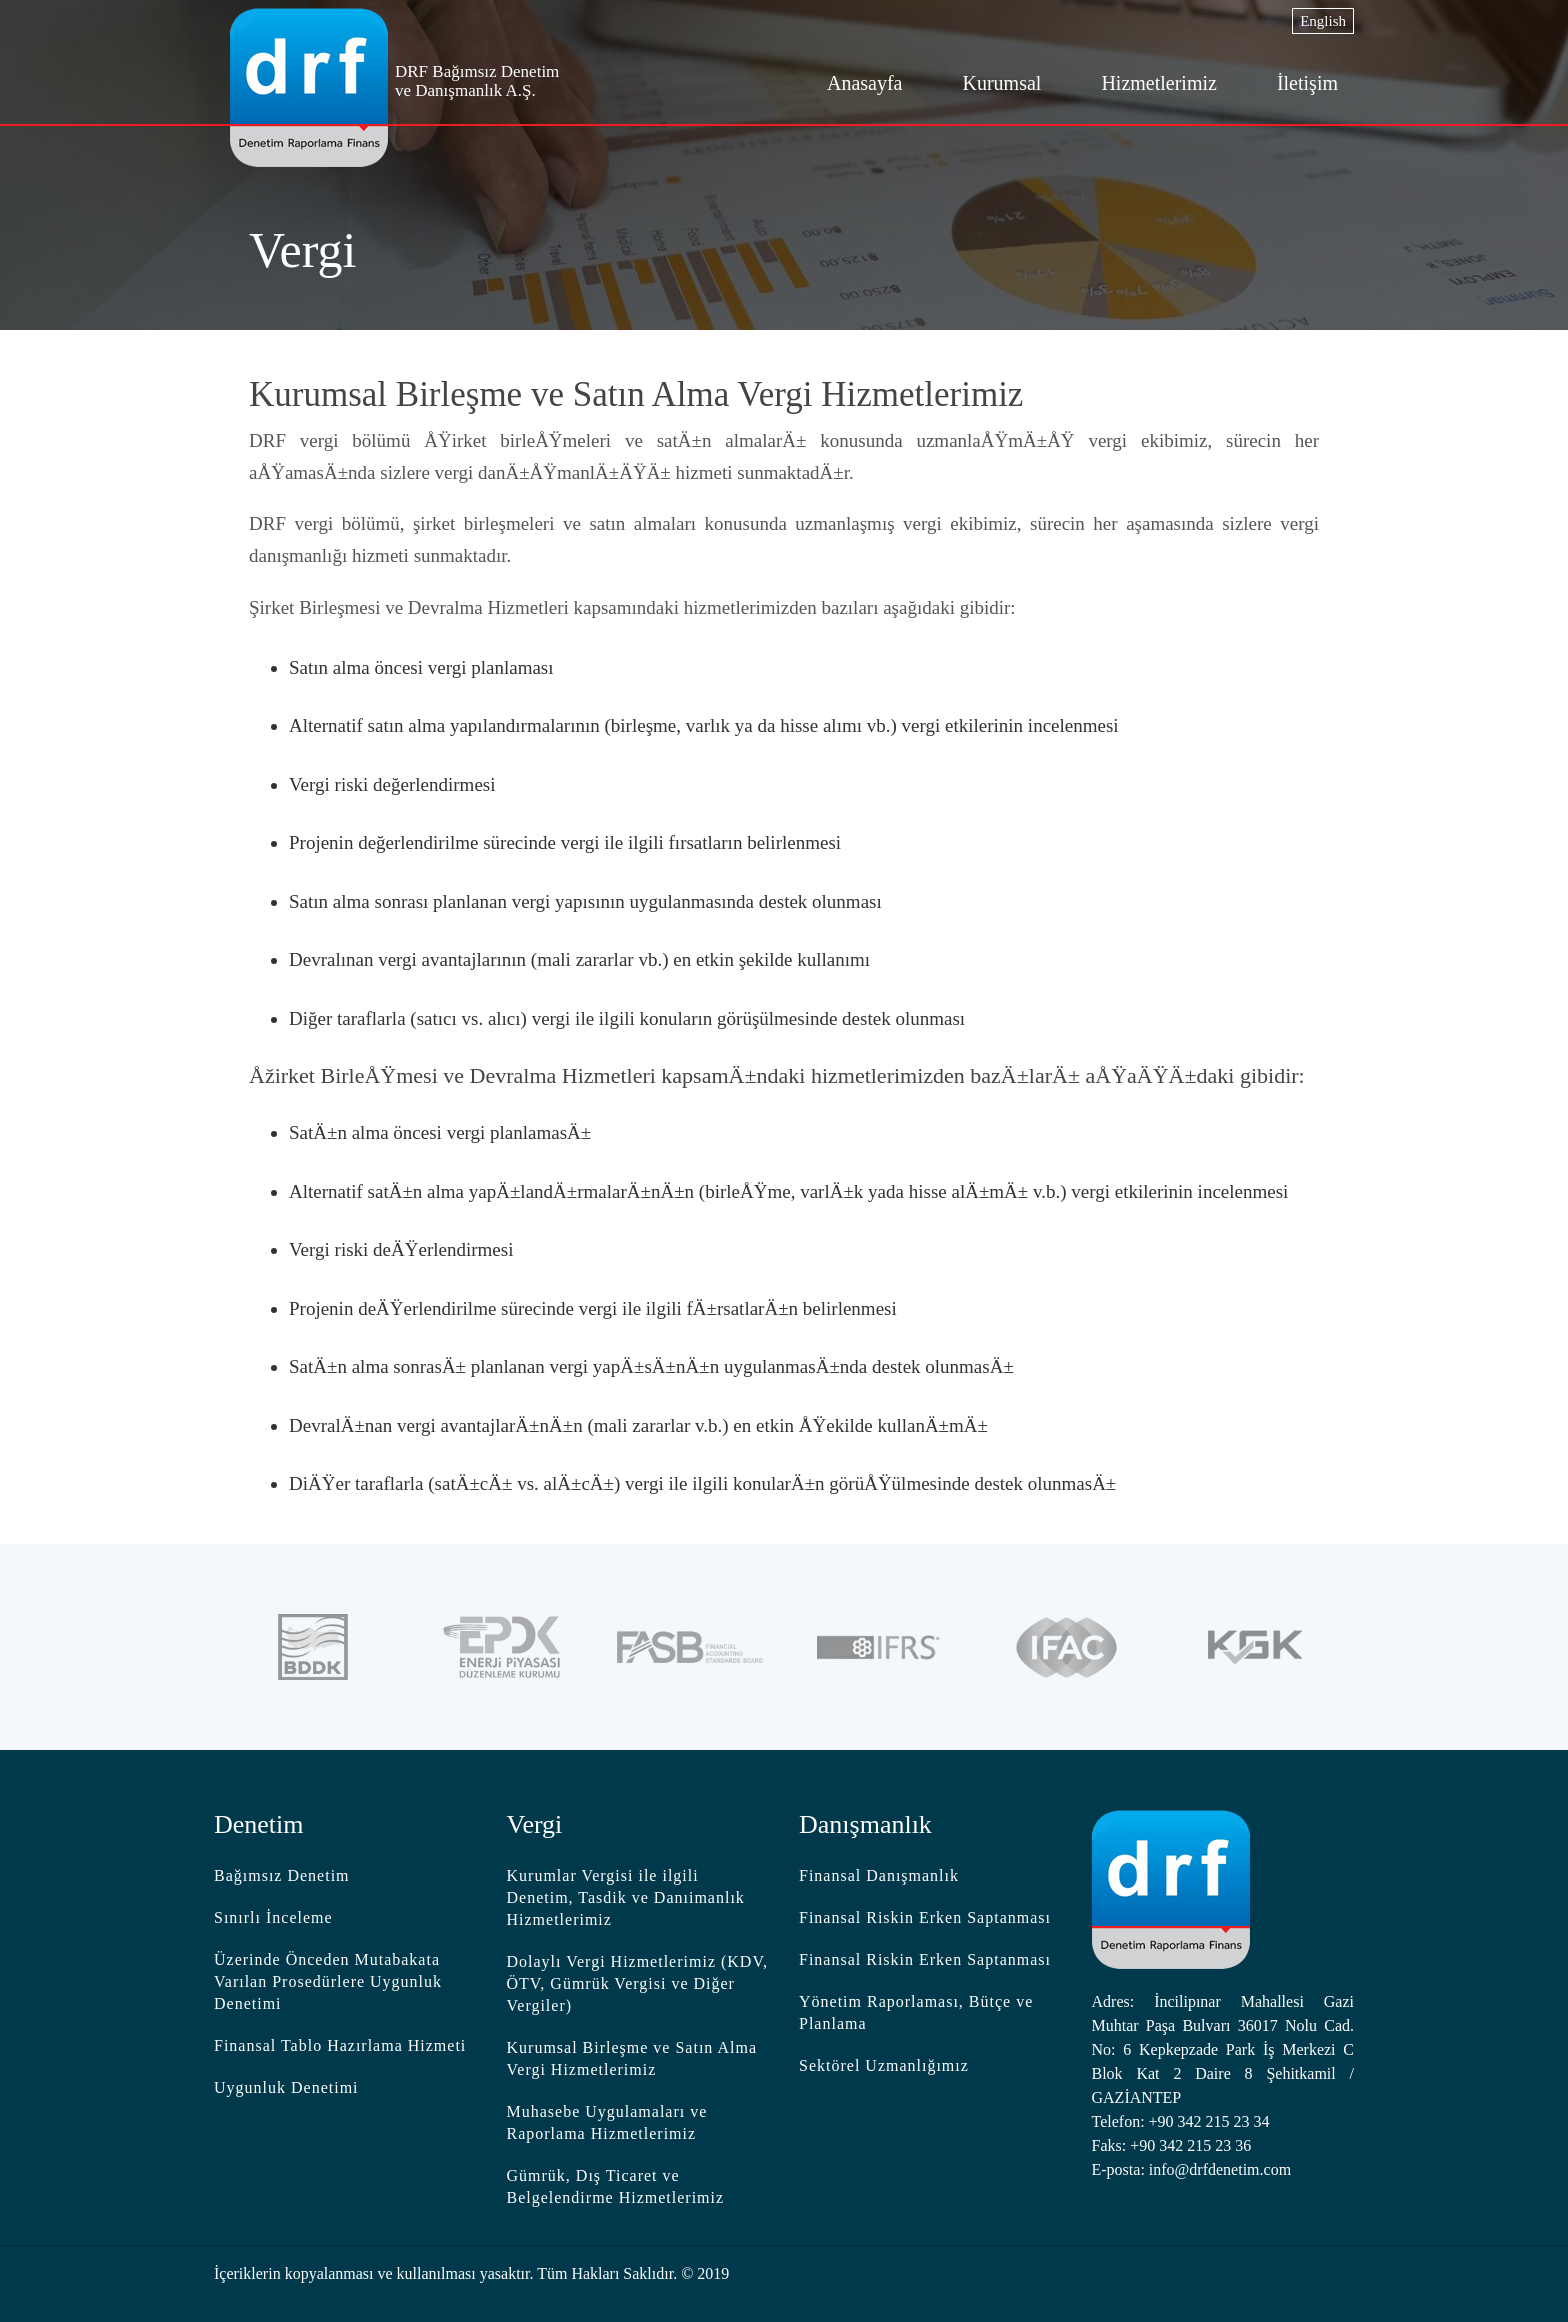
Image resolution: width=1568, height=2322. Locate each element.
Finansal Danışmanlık (879, 1875)
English (1323, 21)
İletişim (1307, 83)
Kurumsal (1001, 83)
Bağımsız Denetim (282, 1875)
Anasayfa (865, 83)
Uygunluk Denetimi (286, 2087)
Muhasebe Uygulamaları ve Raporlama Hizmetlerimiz (607, 2122)
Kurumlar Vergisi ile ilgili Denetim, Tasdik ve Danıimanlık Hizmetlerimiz (626, 1897)
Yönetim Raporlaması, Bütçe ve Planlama (916, 2012)
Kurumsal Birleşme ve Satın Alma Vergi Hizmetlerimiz (632, 2058)
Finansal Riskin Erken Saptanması (925, 1917)
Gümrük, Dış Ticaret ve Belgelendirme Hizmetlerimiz (616, 2186)
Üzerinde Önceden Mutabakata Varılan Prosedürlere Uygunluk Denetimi (328, 1981)
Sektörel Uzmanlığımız (884, 2065)
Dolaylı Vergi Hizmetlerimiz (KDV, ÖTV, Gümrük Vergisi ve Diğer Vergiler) (637, 1983)
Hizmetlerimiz (1159, 83)
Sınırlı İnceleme (273, 1917)
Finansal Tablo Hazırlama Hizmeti (340, 2045)
